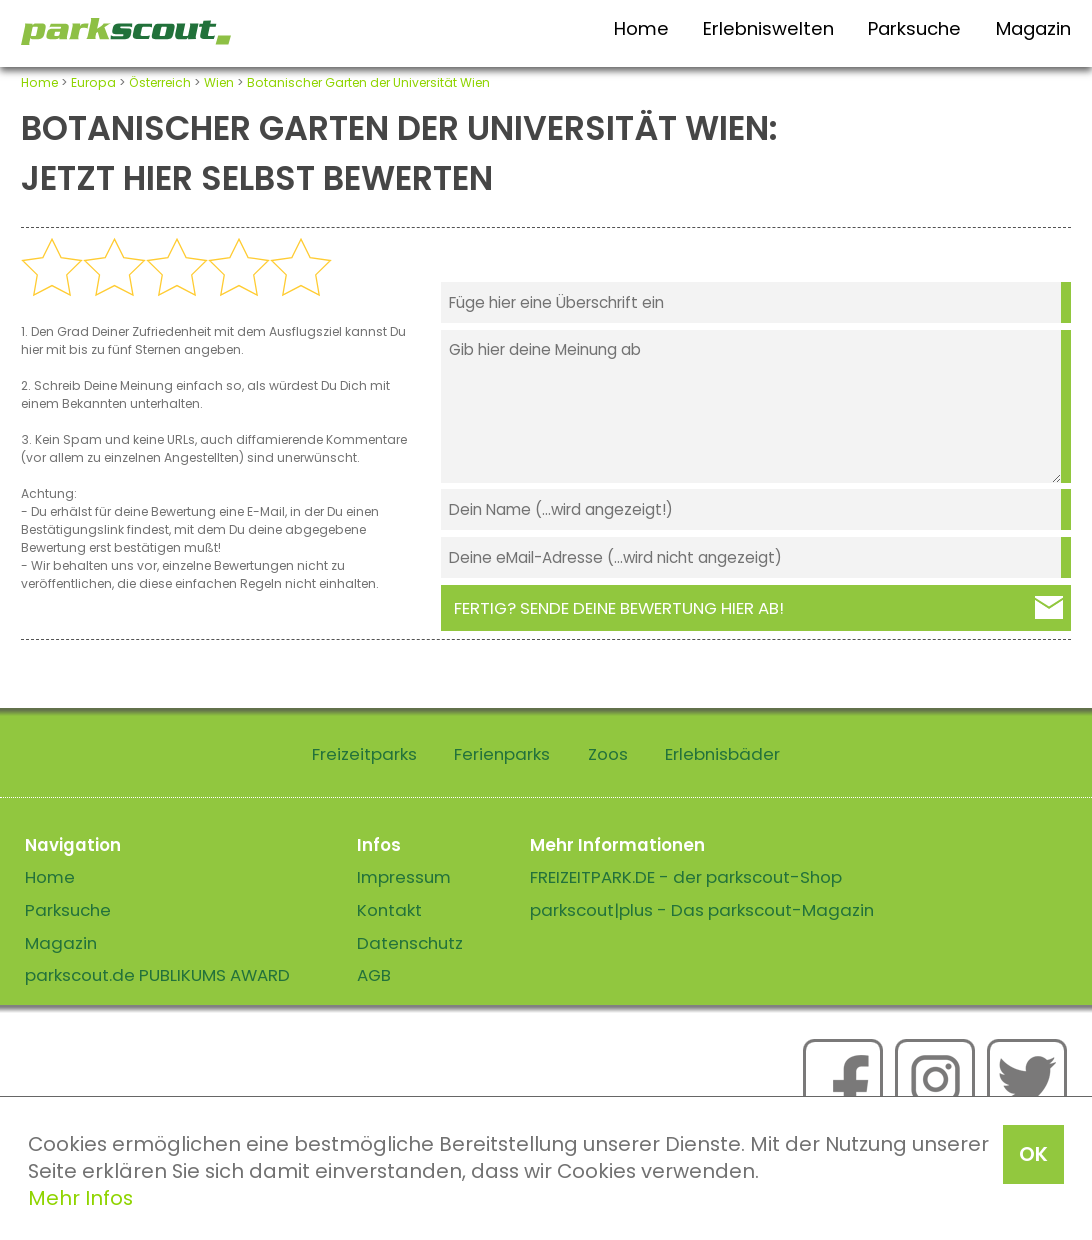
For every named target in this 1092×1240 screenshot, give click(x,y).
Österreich (160, 82)
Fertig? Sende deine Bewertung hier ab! (619, 608)
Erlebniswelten (768, 28)
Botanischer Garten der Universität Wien (368, 82)
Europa (93, 82)
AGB (374, 975)
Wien (219, 82)
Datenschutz (410, 943)
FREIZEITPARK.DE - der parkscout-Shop (686, 877)
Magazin (1033, 28)
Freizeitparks (364, 754)
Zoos (608, 754)
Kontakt (389, 910)
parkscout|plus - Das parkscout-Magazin (702, 910)
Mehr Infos (80, 1198)
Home (641, 28)
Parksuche (914, 28)
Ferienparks (502, 754)
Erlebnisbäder (722, 754)
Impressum (404, 877)
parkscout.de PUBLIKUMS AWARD (157, 975)
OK (1033, 1154)
